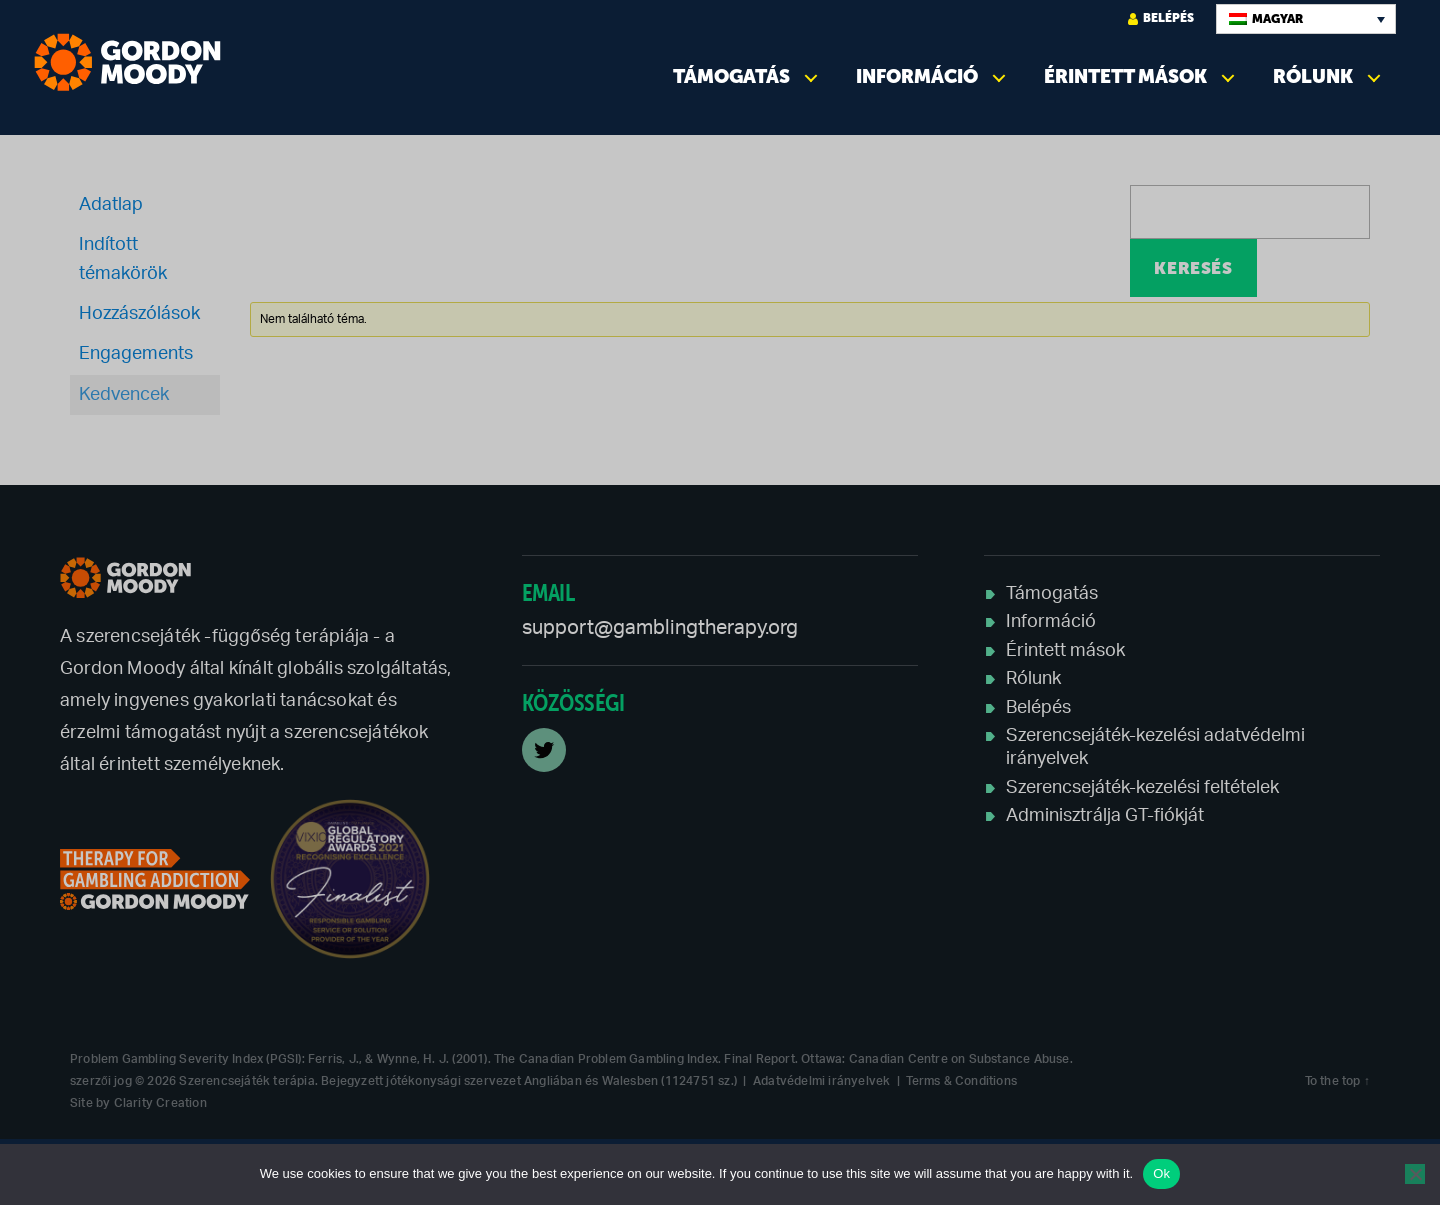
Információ (917, 76)
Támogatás (731, 76)
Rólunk (1313, 76)
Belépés (1161, 18)
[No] (1415, 1174)
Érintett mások (1125, 76)
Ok (1161, 1173)
